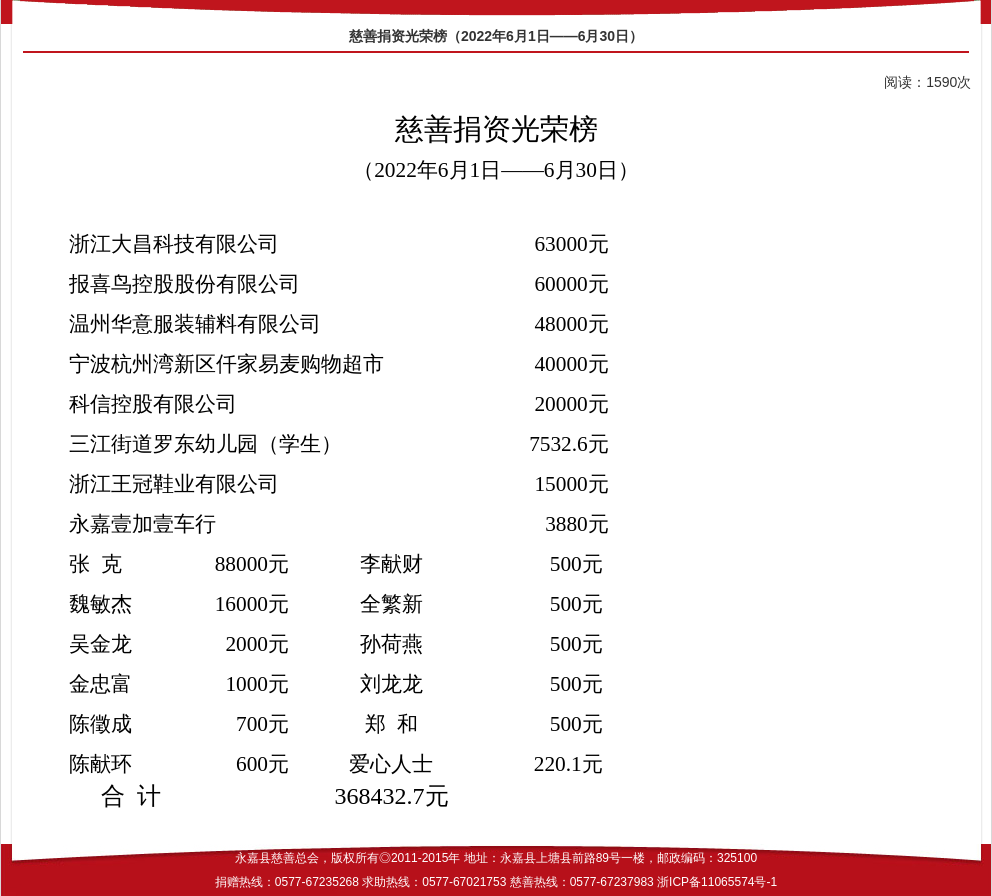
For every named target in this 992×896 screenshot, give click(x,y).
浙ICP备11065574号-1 (717, 882)
